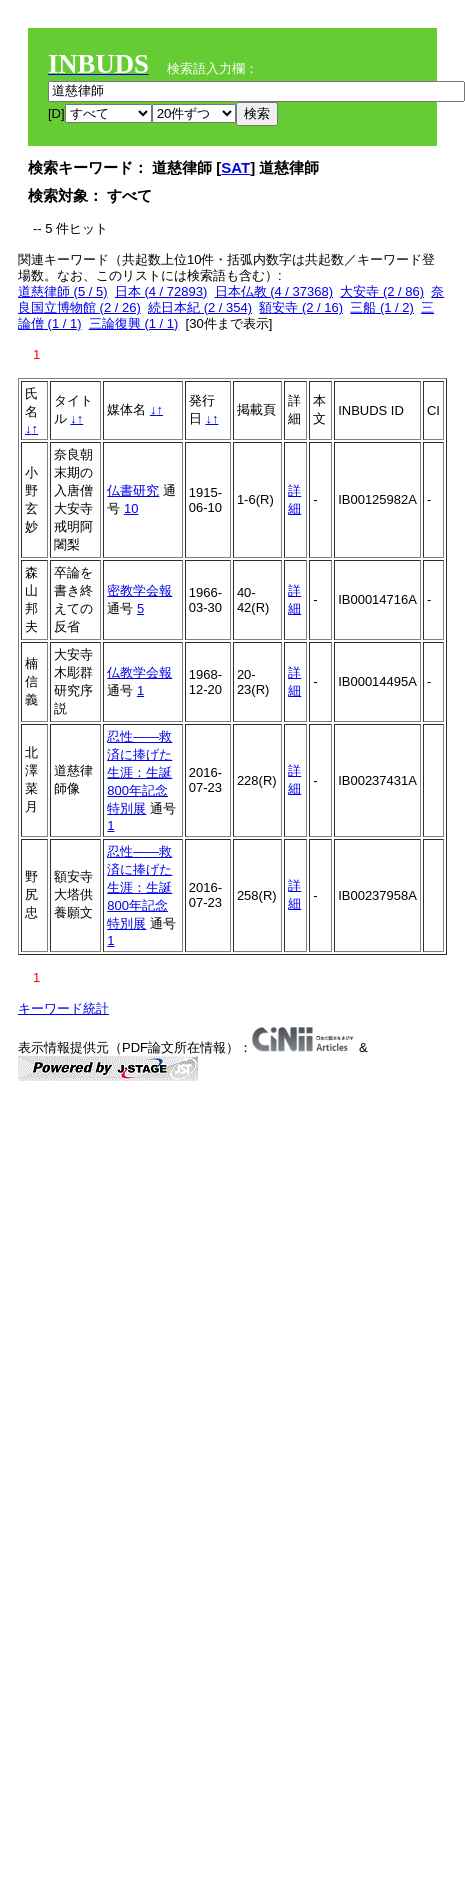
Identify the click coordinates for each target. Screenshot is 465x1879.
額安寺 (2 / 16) (301, 307)
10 (131, 508)
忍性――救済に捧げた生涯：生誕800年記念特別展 (139, 772)
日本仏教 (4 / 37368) (274, 291)
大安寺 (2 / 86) (382, 291)
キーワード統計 (63, 1008)
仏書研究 (133, 490)
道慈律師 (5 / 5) (63, 291)
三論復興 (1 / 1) (134, 323)
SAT (235, 167)
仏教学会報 (139, 672)
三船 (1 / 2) (382, 307)
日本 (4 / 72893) (161, 291)
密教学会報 (139, 590)
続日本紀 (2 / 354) (200, 307)
